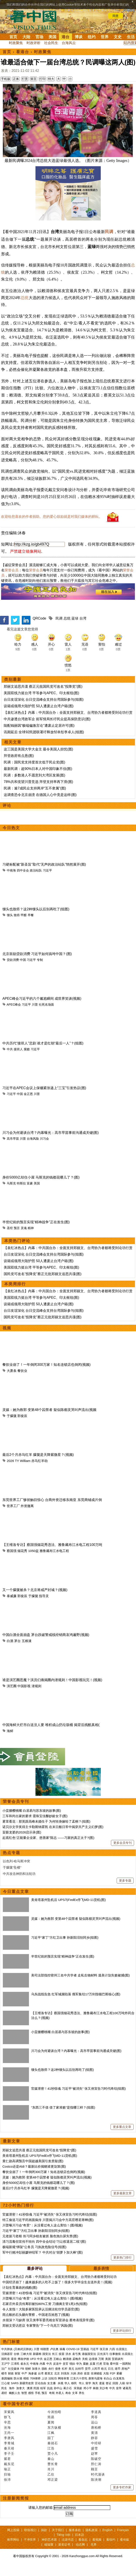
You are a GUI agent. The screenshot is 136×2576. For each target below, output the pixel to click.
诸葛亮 (127, 2388)
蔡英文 (49, 2373)
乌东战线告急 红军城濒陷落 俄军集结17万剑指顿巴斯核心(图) (75, 1994)
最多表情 (101, 2268)
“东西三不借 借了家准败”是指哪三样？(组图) (63, 2107)
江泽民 (15, 2363)
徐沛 (7, 2479)
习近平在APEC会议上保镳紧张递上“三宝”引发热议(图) (44, 1088)
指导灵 (44, 1596)
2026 (10, 1461)
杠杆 (64, 2368)
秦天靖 (9, 2448)
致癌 (17, 915)
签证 (108, 2383)
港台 (65, 37)
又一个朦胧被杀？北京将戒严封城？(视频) (34, 1590)
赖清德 (67, 2359)
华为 (79, 2363)
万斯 (101, 2359)
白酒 (10, 1641)
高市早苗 (13, 1138)
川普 (35, 1004)
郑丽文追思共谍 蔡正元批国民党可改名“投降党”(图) (43, 686)
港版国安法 (89, 2354)
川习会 (44, 1138)
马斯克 (11, 1183)
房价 (80, 2373)
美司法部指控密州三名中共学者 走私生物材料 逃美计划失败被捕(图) (80, 1975)
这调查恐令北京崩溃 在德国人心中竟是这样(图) (40, 795)
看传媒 (124, 2539)
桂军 (43, 2388)
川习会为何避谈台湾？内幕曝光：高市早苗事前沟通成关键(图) (50, 1132)
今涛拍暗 (54, 2412)
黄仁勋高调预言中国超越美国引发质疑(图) (32, 2161)
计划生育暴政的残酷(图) (19, 2287)
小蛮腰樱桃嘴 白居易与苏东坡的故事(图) (31, 1810)
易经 (4, 2393)
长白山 (108, 2378)
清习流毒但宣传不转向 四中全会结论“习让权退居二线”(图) (44, 2241)
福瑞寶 (48, 2544)
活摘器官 (7, 2354)
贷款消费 (13, 960)
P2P (112, 2373)
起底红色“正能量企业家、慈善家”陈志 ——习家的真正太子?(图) (48, 1838)
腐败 (27, 1049)
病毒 (62, 2349)
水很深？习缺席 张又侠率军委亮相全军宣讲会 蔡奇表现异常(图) (48, 2320)
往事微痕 (115, 2354)
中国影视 (23, 1686)
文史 (118, 37)
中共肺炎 (7, 2349)
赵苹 (94, 2453)
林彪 (96, 2388)
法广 (4, 2368)
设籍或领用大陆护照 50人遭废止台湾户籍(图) (39, 706)
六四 (112, 2349)
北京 (57, 2373)
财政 (11, 2373)
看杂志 (82, 2539)
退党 (14, 2359)
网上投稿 (13, 2530)
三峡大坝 (26, 2354)
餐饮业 (22, 1371)
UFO (33, 2359)
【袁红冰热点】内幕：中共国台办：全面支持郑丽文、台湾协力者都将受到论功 (59, 2276)
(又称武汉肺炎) (23, 2349)
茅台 (17, 1641)
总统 (25, 298)
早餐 (31, 915)
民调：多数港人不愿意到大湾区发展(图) (34, 775)
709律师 (35, 2378)
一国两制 (125, 2363)
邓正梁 (52, 2479)
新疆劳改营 (27, 2383)
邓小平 (87, 2388)
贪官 (65, 2363)
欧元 (104, 2368)
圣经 (10, 1228)
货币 (88, 2368)
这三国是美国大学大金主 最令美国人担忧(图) (38, 749)
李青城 (9, 2443)
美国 (52, 37)
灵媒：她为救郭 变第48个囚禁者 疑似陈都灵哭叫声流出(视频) (75, 1918)
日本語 (79, 2535)
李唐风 (9, 2438)
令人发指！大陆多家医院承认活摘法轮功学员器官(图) (41, 2309)
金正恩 (28, 1094)
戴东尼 (9, 2464)
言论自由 (40, 2383)
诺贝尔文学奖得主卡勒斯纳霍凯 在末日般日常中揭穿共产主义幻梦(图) (52, 1827)
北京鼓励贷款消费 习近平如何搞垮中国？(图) (37, 954)
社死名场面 (46, 1004)
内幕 (42, 2363)
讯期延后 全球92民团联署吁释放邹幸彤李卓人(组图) (44, 732)
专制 (40, 960)
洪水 (68, 2354)
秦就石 (52, 2443)
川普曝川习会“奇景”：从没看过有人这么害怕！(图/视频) (42, 2225)
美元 (71, 2368)
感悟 (31, 2393)
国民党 (5, 2359)
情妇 (72, 2363)
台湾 (82, 618)
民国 (36, 2388)
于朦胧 (12, 1416)
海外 (12, 2388)
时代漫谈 (98, 2474)
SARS (14, 2383)
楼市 (4, 2373)
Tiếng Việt (63, 2535)
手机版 (5, 79)
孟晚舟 (76, 2359)
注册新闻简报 (16, 2498)
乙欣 (50, 2474)
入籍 (122, 2383)
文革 (75, 2393)
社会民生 (51, 43)
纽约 (92, 37)
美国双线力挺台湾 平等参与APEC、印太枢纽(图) (41, 693)
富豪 (30, 1183)
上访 (44, 2378)
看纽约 (110, 2539)
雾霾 (119, 2373)
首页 (13, 37)
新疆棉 (37, 2354)
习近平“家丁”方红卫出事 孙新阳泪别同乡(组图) (64, 1937)
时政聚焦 (16, 43)
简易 (50, 2417)
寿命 (68, 2393)
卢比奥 (54, 2349)
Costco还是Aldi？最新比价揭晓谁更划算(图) (34, 2166)
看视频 (96, 2539)
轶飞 (7, 2417)
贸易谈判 (118, 2359)
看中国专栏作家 (18, 2404)
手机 (37, 2393)
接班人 (18, 1049)
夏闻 (50, 2422)
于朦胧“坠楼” (12, 1867)
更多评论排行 (122, 2330)
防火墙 (18, 2378)
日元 (111, 2368)
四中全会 (23, 870)
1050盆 (33, 1551)
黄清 (94, 2433)
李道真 (96, 2412)
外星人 (60, 2393)
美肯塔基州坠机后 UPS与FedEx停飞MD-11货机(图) (68, 1900)
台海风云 (69, 43)
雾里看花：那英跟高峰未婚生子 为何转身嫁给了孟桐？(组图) (46, 1821)
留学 (88, 2383)
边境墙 (93, 2359)
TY (17, 1461)
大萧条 (12, 1371)
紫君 (7, 2459)
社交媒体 (13, 2368)
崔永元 (24, 2363)
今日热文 (11, 828)
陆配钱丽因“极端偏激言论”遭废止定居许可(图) (39, 725)
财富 (17, 2373)
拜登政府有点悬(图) (19, 756)
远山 (94, 2422)
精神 (31, 1228)
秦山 (50, 2459)
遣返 (102, 2383)
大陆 (26, 37)
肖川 (50, 2469)
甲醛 (24, 915)
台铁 (16, 2354)
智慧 (24, 2393)
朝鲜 (28, 2368)
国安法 (46, 2354)
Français (123, 2530)
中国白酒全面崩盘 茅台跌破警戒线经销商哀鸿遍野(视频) (45, 1635)
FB (22, 2368)
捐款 (44, 2530)
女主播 (52, 2383)
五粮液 (27, 1641)
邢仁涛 (96, 2464)
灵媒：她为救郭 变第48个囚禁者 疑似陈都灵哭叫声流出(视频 (49, 1410)
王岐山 (57, 2359)
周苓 (94, 2417)
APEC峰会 (14, 1004)
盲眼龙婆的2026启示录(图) (21, 1832)
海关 (95, 2383)
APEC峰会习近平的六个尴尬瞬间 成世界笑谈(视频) (41, 998)
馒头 (10, 915)
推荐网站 (13, 2539)
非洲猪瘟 (96, 2373)
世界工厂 (13, 1506)
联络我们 (30, 2530)
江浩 (50, 2448)
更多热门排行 (122, 2257)
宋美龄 (78, 2388)
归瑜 (7, 2474)
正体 (16, 79)
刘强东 (65, 2373)
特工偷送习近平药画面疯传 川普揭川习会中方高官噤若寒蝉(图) (48, 2220)
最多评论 (35, 2268)
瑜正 (7, 2469)
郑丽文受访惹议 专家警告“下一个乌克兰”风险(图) (37, 2325)
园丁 (50, 2438)
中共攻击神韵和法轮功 (19, 1874)
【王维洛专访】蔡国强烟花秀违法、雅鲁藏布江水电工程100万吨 (52, 1545)
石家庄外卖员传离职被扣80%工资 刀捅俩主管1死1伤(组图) (44, 2304)
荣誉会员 (11, 570)
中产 (24, 2373)
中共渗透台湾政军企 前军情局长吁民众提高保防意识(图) (47, 719)
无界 (94, 2544)
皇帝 (119, 2388)
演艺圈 (12, 1686)
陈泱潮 (96, 2479)
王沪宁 (5, 2363)
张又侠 (104, 2349)
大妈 (73, 2373)
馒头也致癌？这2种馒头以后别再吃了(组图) (35, 909)
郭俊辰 (22, 1416)
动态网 (80, 2544)
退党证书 (64, 2544)
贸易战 (85, 2349)
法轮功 (52, 2378)
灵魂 (24, 1228)
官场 (39, 37)
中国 (23, 960)
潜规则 (36, 1686)
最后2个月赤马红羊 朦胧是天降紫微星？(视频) (38, 1455)
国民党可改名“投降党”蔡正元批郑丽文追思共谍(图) (42, 1274)
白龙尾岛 (118, 2378)
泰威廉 (12, 1596)
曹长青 (52, 2464)
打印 (42, 79)
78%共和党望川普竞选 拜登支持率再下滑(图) (38, 782)
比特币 (79, 2368)
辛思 (7, 2422)
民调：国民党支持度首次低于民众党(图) (34, 762)
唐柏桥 (96, 2427)
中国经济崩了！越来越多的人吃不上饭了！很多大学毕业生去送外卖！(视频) (57, 2282)
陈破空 (96, 2459)
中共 (10, 1049)
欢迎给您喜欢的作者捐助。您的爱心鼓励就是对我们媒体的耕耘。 (51, 516)
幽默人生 (14, 2393)
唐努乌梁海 (95, 2378)
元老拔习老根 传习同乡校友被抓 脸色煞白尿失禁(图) (40, 2236)
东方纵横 (54, 2427)
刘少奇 (104, 2388)
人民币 (96, 2368)
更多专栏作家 (122, 2487)
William (25, 1461)
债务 (58, 2368)
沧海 (7, 2427)
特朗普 (44, 2349)
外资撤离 (27, 1506)
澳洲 (29, 2388)
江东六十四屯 (78, 2378)
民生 (4, 2388)
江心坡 (5, 2383)
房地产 (125, 2368)
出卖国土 (121, 2349)
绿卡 (129, 2383)
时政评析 (33, 43)
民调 (109, 231)
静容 (94, 2438)
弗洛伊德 (23, 2359)
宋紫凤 (9, 2412)
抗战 (50, 2388)
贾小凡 (52, 2453)
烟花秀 (22, 1551)
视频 (7, 1328)
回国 (115, 2383)
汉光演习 (102, 2354)
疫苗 (61, 2354)
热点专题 (11, 1853)
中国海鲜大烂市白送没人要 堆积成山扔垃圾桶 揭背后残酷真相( (50, 1725)
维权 (26, 2378)
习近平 (47, 870)
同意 (115, 16)
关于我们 (58, 2530)
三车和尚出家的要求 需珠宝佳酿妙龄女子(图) (34, 1816)
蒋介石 (68, 2388)
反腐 (92, 2363)
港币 (117, 2368)
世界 (105, 37)
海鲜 (10, 1731)
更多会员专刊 (122, 1842)
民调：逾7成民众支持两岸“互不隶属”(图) (35, 788)
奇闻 (52, 2393)
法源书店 (68, 2539)
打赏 (25, 79)
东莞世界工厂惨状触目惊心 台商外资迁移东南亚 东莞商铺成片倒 (52, 1500)
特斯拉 (21, 1183)
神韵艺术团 (49, 2539)
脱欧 (44, 2368)
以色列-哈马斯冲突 (16, 1861)
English (107, 2530)
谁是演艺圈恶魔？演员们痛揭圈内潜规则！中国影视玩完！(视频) (52, 1680)
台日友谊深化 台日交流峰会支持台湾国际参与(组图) (44, 699)
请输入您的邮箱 (40, 2507)
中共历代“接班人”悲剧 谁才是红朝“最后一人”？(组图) (42, 1043)
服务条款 (75, 2530)
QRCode (39, 618)
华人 (67, 2383)
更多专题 (125, 1880)
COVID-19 (72, 2349)
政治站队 (36, 870)
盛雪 (94, 2448)
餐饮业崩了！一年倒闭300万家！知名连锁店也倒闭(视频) (46, 1364)
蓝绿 (74, 618)
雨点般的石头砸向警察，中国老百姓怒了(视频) (36, 2314)
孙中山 (58, 2388)
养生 (81, 2393)
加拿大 (36, 2368)
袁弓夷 (76, 2354)
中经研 (96, 2443)
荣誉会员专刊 (16, 1801)
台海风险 (33, 1138)
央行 (51, 2368)
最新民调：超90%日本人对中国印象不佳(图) (38, 769)
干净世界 (30, 2539)
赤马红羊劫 (39, 1461)
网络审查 (63, 2378)
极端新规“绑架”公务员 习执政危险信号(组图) (34, 2247)
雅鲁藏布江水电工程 (54, 1551)
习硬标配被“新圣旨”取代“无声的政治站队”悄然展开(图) (44, 864)
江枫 (50, 2433)
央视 (60, 2383)
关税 (85, 2359)
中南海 (11, 870)
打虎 (99, 2363)
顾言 (94, 2469)
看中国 (36, 19)
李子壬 (9, 2453)
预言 (17, 1228)
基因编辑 (7, 2378)
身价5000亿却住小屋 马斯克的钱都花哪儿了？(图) (41, 1177)
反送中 (57, 2363)
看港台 (22, 52)
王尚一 (9, 2433)
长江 (55, 2354)
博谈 (78, 37)
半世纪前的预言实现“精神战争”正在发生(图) (36, 1222)
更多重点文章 (122, 2127)
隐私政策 (92, 2530)
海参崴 (32, 2373)
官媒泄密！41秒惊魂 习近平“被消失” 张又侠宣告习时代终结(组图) (78, 2088)
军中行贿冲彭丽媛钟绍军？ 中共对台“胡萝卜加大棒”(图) (42, 2252)
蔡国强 (12, 1551)
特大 (51, 79)
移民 (74, 2383)
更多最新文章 (122, 2193)
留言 (33, 79)
